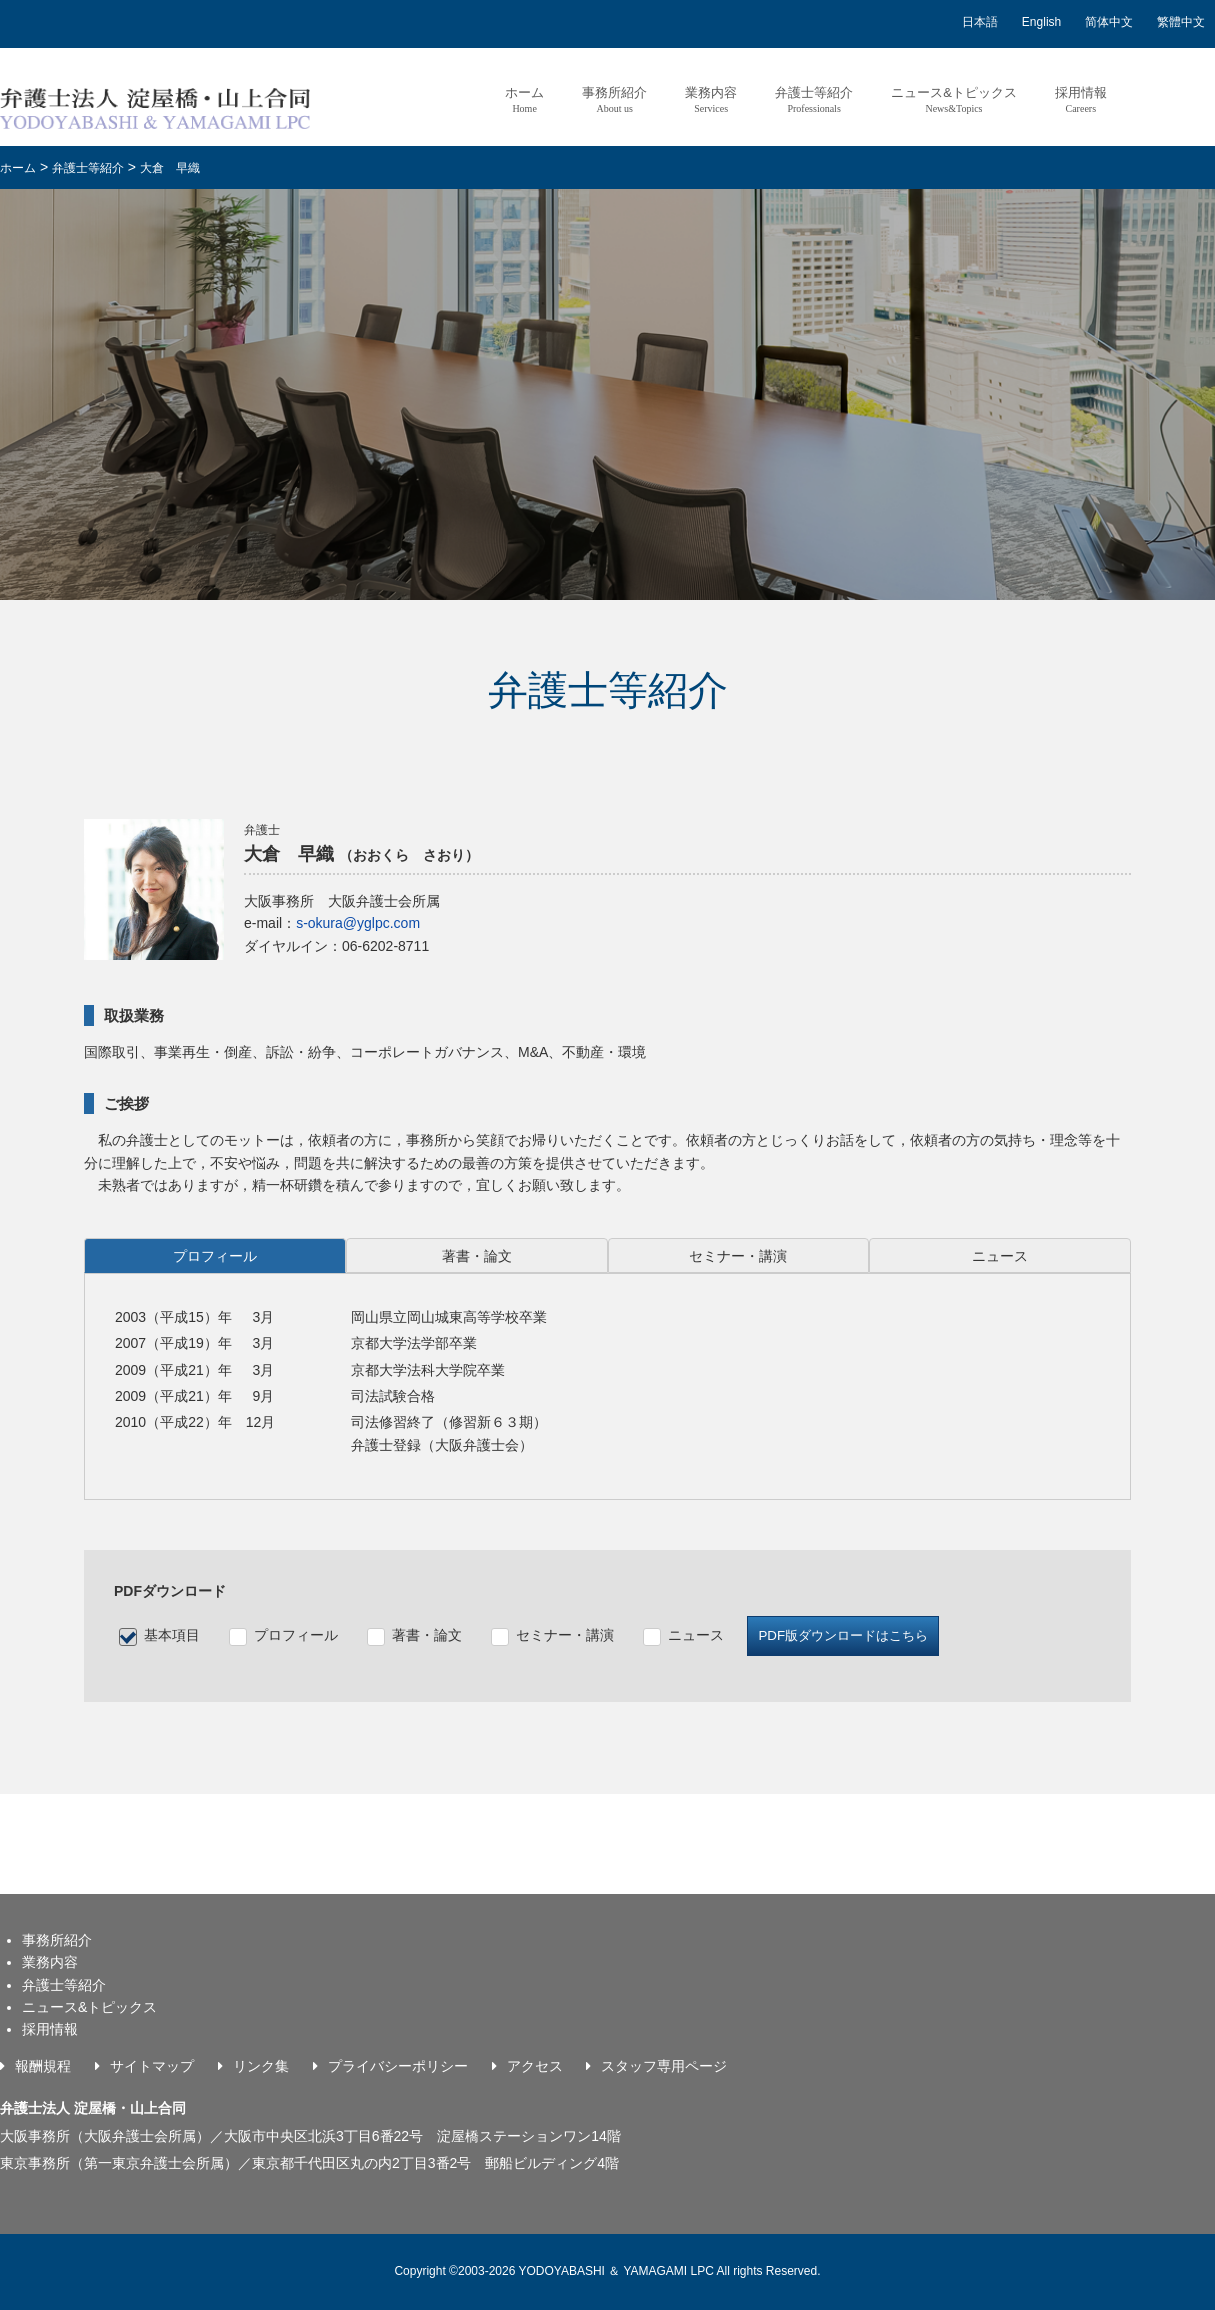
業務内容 (711, 99)
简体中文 (1109, 22)
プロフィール (296, 1635)
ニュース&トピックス (954, 99)
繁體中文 (1181, 22)
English (1041, 22)
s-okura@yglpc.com (358, 923)
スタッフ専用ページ (664, 2066)
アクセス (535, 2066)
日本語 (980, 22)
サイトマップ (152, 2066)
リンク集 (261, 2066)
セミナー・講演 (565, 1635)
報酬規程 (43, 2066)
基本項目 (172, 1635)
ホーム (524, 99)
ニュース (696, 1635)
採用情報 (1081, 99)
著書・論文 (427, 1635)
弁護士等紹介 (814, 99)
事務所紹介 (614, 99)
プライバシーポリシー (398, 2066)
